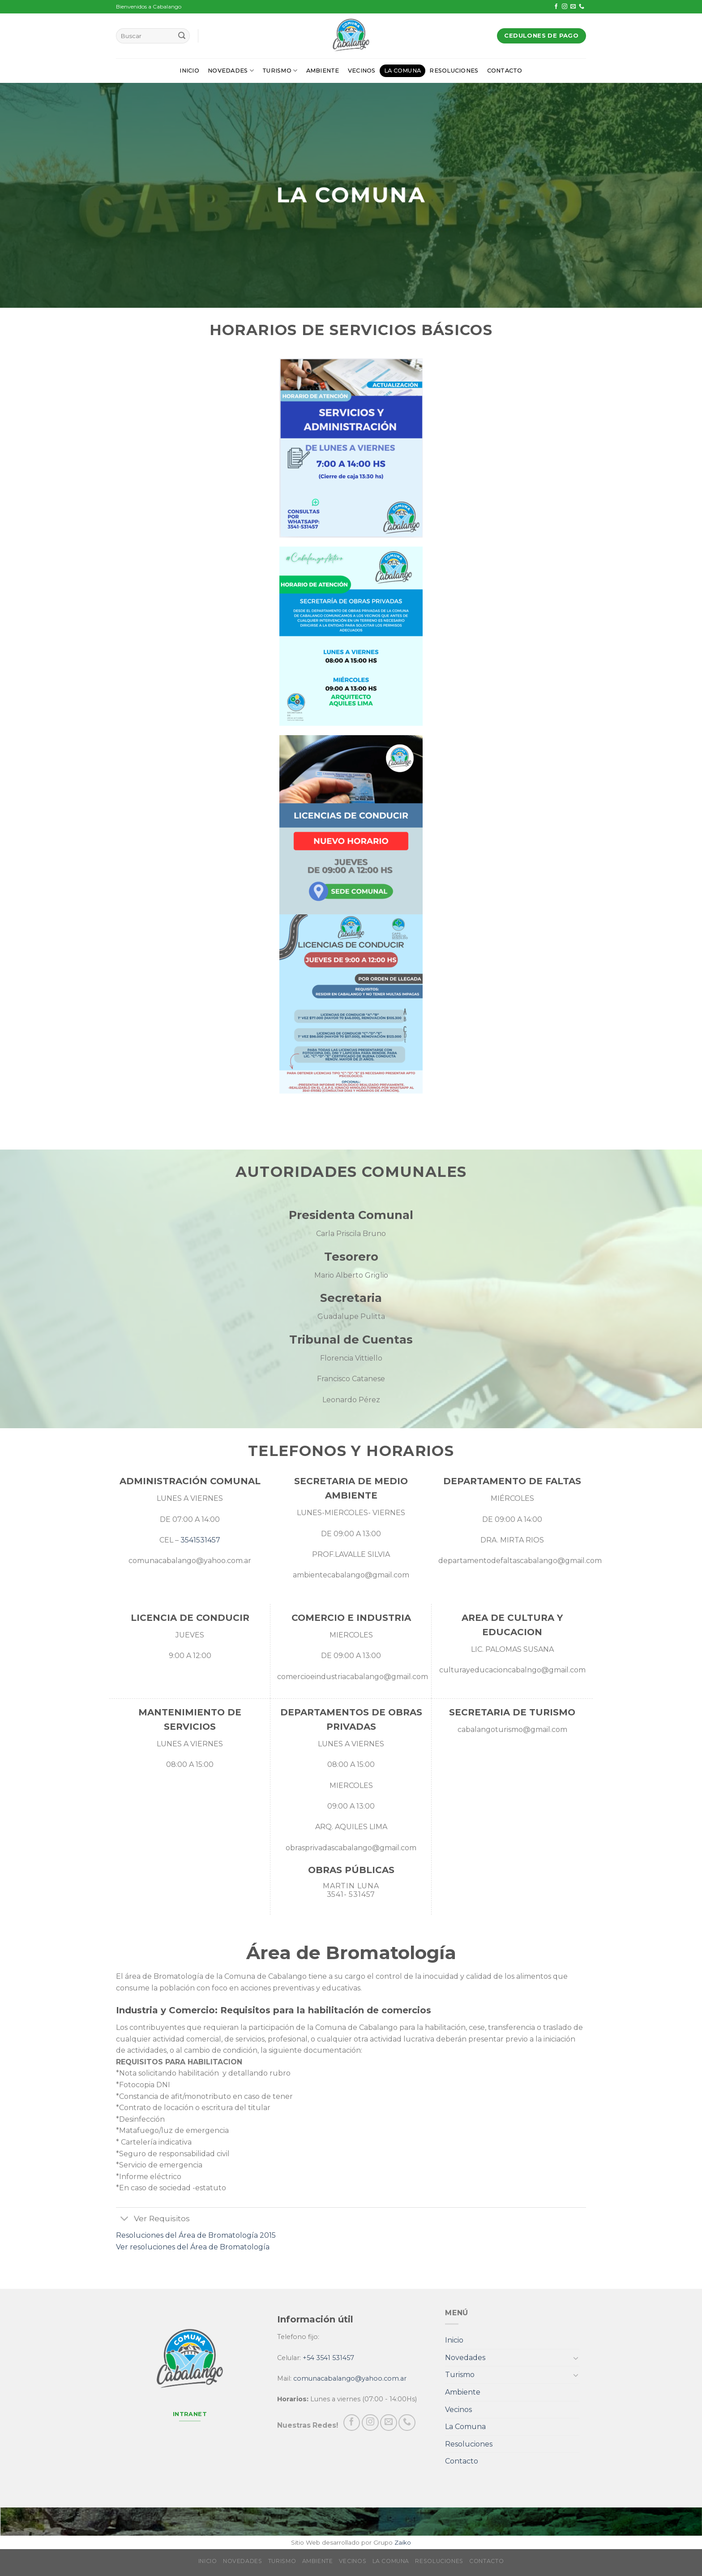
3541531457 (200, 1540)
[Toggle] (124, 2219)
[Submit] (181, 35)
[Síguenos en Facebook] (556, 7)
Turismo (279, 70)
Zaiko (402, 2542)
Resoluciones (453, 70)
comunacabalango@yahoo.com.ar (350, 2378)
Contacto (504, 70)
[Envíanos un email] (573, 7)
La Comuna (402, 70)
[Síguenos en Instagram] (564, 7)
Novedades (231, 70)
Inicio (189, 70)
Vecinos (362, 70)
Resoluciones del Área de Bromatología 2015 (196, 2235)
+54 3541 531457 (328, 2358)
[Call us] (581, 7)
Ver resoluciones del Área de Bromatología (193, 2247)
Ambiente (322, 70)
